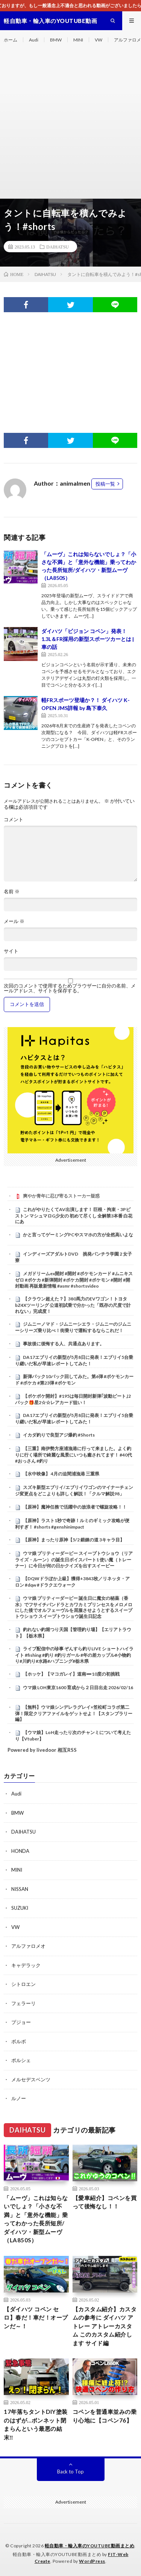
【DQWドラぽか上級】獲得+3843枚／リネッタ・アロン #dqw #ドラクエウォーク (72, 1582)
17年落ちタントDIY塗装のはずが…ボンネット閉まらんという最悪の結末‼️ (36, 2424)
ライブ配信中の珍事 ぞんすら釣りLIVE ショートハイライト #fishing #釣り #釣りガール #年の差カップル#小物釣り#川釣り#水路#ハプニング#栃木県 (74, 1655)
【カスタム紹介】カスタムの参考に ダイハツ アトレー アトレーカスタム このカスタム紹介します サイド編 (105, 2326)
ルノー (18, 2098)
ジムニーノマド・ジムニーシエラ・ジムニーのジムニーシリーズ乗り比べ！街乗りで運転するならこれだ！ (73, 1327)
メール (14, 921)
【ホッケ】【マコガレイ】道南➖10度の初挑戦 (71, 1674)
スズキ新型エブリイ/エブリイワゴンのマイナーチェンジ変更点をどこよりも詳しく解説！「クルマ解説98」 (74, 1490)
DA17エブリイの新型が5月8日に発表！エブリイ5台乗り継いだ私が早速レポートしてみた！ (74, 1360)
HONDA (20, 1851)
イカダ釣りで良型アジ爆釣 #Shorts (59, 1435)
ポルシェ (21, 2060)
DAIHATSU (57, 246)
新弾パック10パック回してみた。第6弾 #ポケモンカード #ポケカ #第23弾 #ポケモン (74, 1380)
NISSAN (19, 1889)
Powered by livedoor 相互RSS (42, 1750)
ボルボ (18, 2041)
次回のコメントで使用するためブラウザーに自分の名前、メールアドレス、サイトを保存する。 (70, 988)
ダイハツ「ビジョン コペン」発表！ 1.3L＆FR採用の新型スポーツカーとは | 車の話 (87, 639)
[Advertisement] (70, 124)
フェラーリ (23, 2003)
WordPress (92, 2561)
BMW (56, 40)
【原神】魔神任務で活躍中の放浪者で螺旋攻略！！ (75, 1507)
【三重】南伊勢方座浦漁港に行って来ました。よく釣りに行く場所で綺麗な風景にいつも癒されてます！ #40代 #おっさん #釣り (73, 1455)
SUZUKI (19, 1908)
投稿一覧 (105, 484)
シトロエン (23, 1984)
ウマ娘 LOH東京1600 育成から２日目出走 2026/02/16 (78, 1687)
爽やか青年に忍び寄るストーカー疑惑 (61, 1196)
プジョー (21, 2022)
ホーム (10, 40)
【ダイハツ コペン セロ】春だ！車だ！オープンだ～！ (36, 2317)
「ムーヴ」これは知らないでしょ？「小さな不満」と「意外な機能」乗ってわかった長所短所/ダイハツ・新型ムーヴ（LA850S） (36, 2219)
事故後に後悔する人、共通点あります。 (63, 1343)
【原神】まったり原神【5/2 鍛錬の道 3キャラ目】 (73, 1540)
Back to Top (70, 2472)
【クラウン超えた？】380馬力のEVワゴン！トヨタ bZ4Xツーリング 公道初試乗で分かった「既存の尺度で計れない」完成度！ (73, 1305)
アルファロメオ (28, 1946)
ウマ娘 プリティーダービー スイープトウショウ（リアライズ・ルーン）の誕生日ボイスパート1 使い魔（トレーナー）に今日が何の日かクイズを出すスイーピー (74, 1559)
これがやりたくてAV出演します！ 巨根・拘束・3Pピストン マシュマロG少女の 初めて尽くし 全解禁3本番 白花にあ (73, 1216)
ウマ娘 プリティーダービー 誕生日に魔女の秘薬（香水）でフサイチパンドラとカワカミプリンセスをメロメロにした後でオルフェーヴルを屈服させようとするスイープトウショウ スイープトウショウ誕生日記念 (73, 1607)
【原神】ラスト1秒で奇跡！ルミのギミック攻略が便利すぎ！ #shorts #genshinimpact (72, 1524)
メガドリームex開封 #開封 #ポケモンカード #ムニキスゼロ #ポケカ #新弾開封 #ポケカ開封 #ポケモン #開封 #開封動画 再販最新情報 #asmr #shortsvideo (74, 1280)
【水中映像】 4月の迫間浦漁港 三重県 (61, 1474)
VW (98, 40)
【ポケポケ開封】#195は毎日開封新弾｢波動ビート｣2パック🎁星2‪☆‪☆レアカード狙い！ (73, 1399)
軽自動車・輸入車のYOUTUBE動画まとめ (90, 2545)
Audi (33, 40)
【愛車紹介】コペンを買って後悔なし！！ (105, 2202)
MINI (78, 40)
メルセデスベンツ (30, 2079)
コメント (13, 819)
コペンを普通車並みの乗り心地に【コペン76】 (105, 2416)
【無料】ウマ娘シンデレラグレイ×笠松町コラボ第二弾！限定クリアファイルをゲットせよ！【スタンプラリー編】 (73, 1713)
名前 (12, 891)
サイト (11, 951)
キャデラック (26, 1965)
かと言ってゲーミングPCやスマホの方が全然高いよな (78, 1234)
